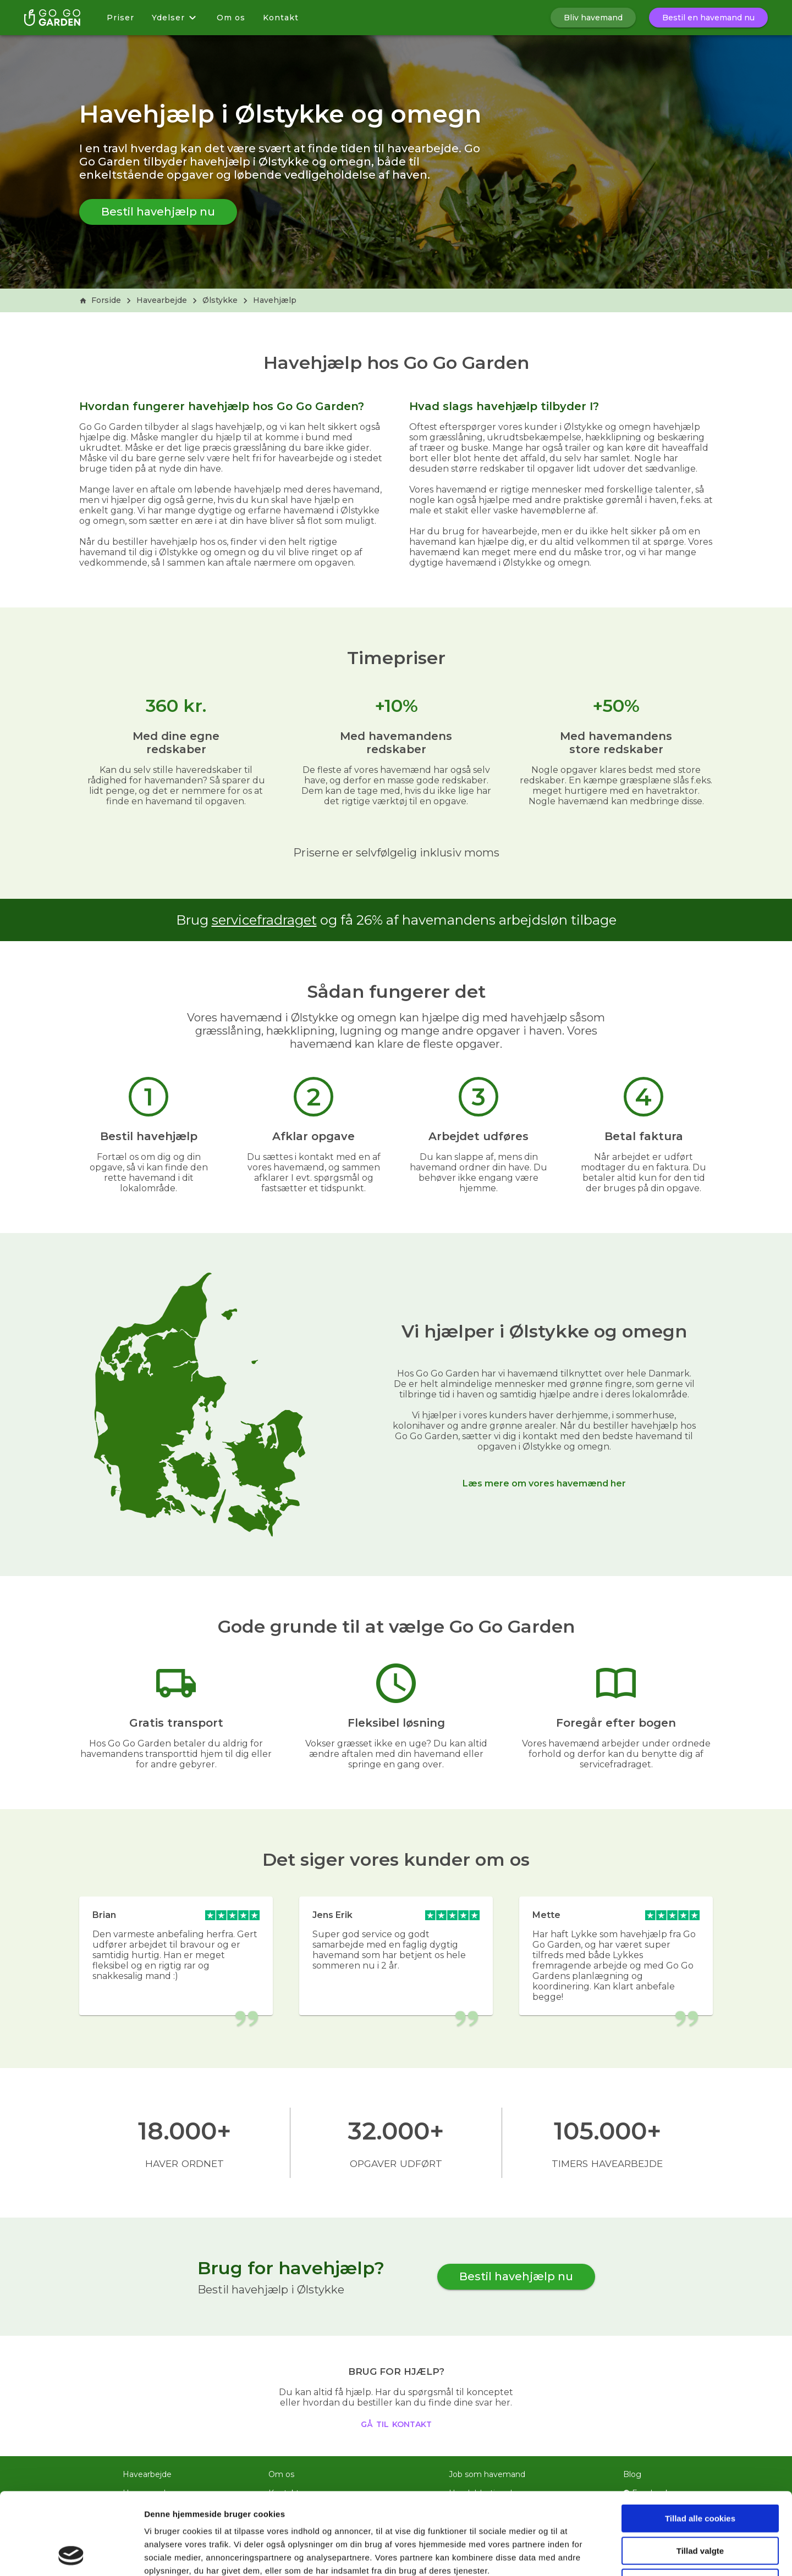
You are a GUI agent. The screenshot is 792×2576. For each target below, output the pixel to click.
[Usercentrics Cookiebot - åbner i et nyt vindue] (71, 2554)
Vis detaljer (571, 2554)
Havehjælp (274, 300)
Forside (100, 300)
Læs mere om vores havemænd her (544, 1483)
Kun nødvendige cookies (700, 2506)
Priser (120, 18)
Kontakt (281, 18)
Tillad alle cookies (700, 2441)
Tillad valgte (700, 2474)
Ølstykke (220, 300)
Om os (231, 18)
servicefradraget (264, 920)
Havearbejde (161, 300)
